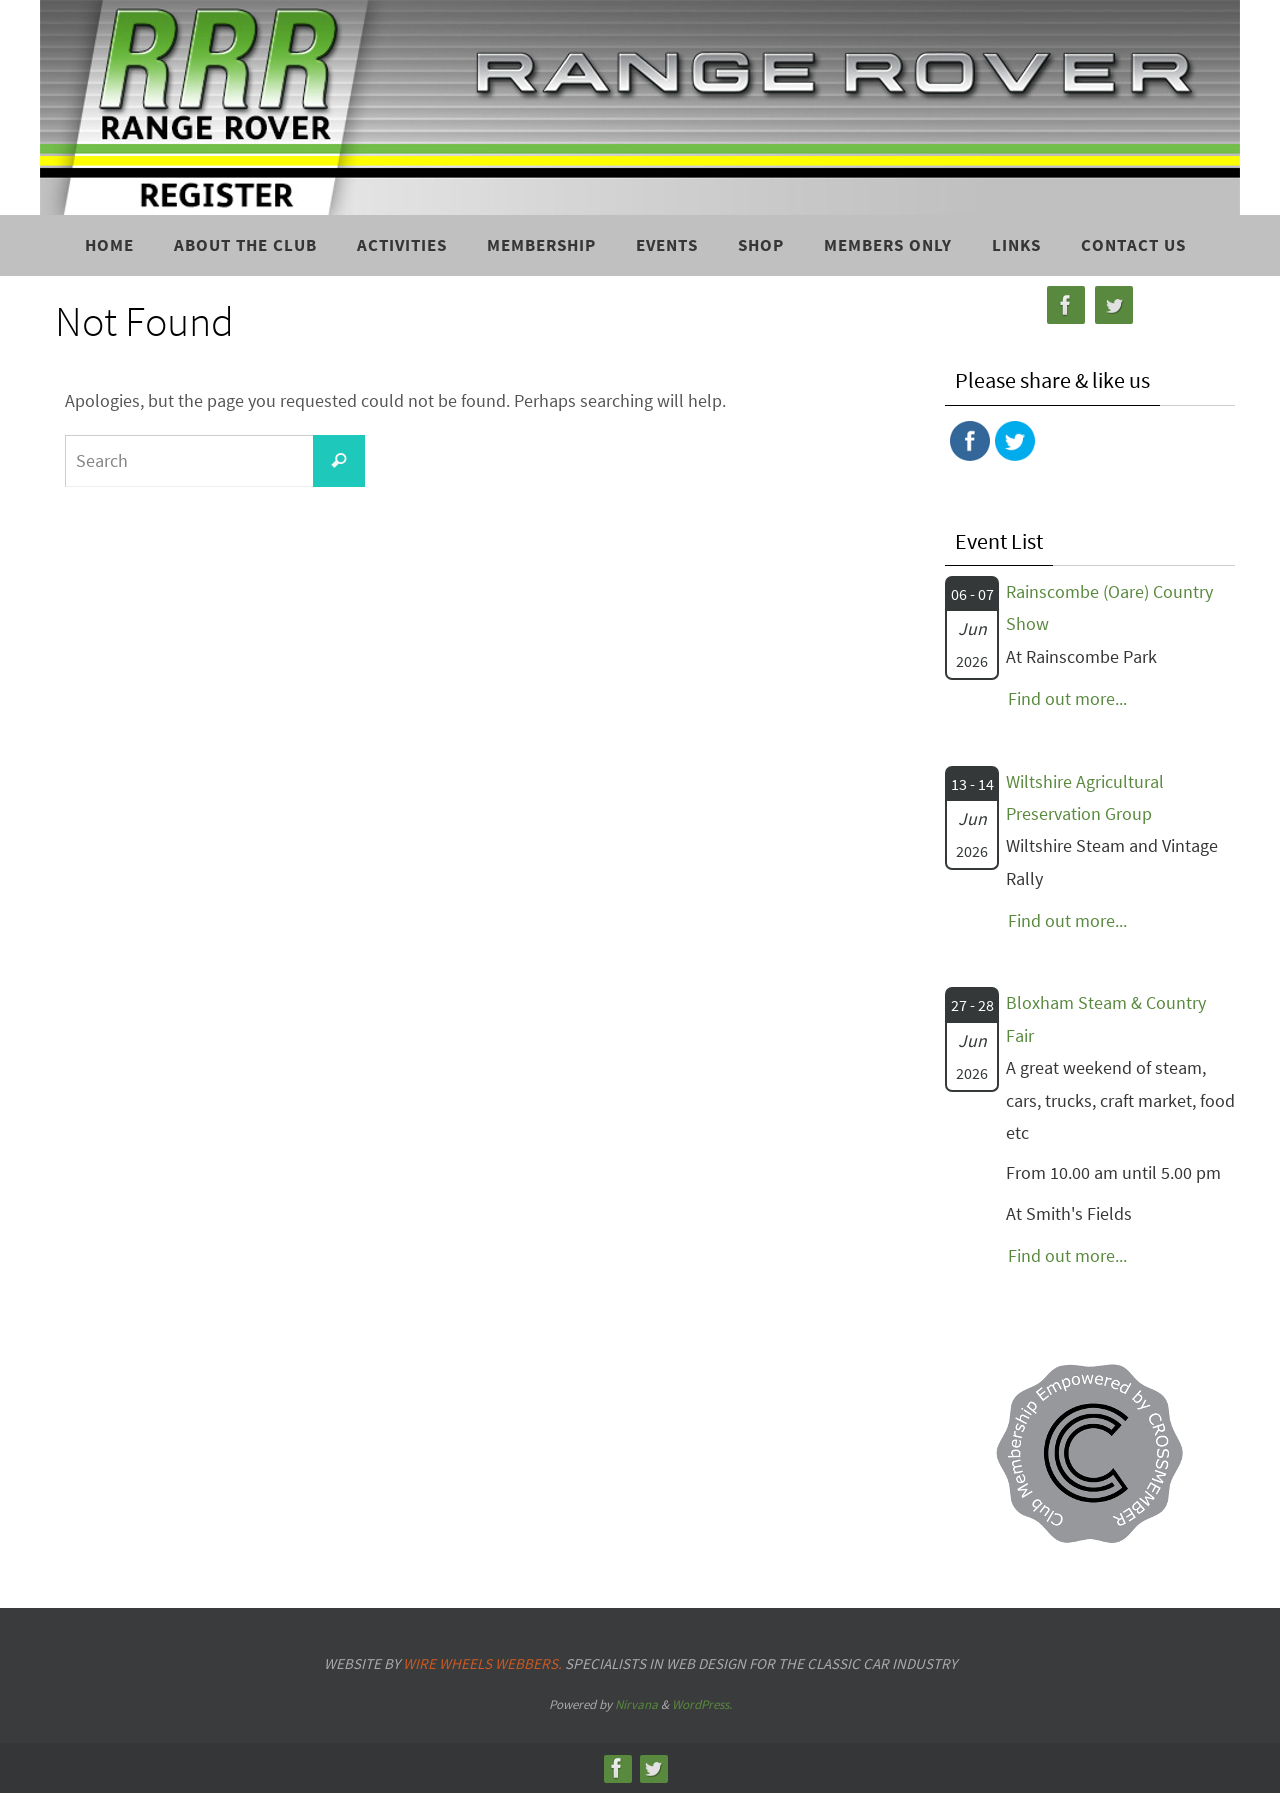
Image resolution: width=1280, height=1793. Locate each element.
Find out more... (1067, 698)
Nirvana (636, 1704)
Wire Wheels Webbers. (482, 1663)
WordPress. (702, 1704)
